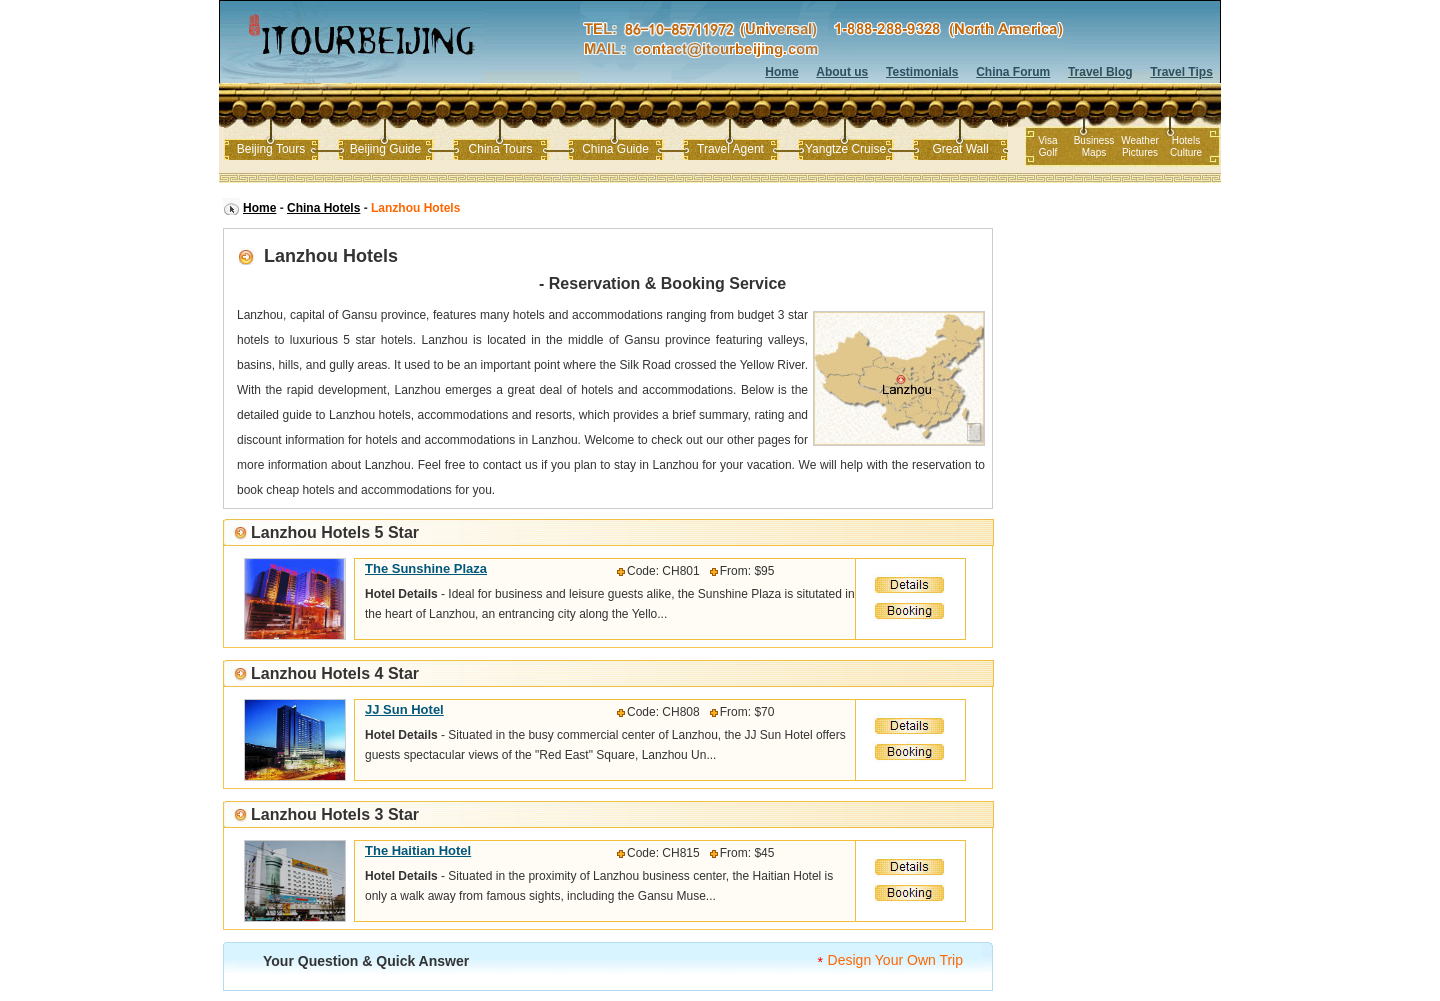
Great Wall (960, 149)
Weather (1140, 140)
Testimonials (922, 72)
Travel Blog (1100, 72)
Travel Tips (1181, 72)
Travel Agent (730, 149)
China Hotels (323, 208)
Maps (1094, 152)
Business (1094, 140)
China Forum (1013, 72)
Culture (1186, 152)
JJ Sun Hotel (404, 709)
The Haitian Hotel (418, 850)
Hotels (1186, 140)
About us (842, 72)
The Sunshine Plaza (426, 568)
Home (781, 72)
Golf (1048, 152)
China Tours (501, 149)
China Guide (615, 149)
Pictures (1140, 152)
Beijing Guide (385, 149)
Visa (1047, 140)
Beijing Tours (271, 149)
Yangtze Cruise (845, 149)
